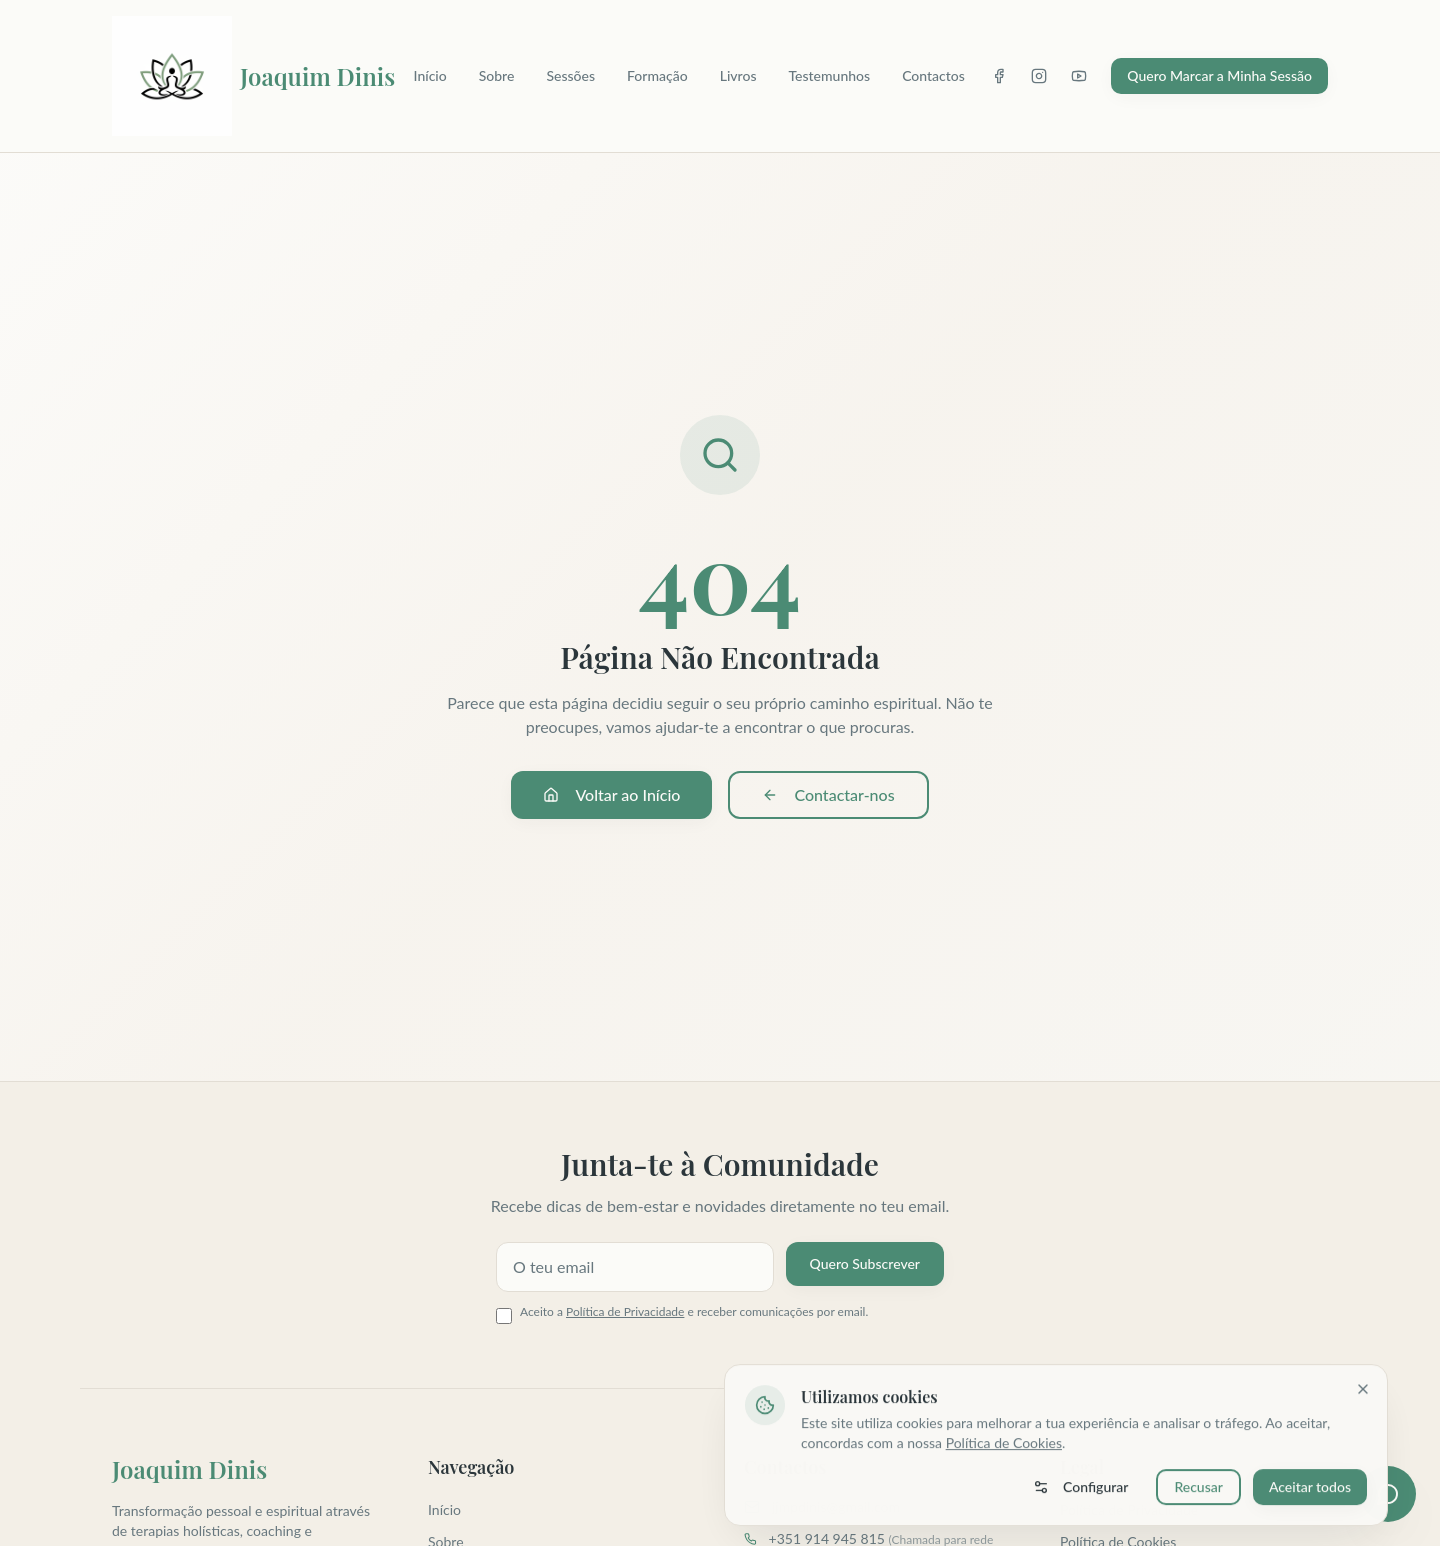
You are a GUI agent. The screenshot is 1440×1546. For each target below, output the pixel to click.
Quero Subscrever (865, 1263)
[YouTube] (1079, 76)
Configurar (1080, 1489)
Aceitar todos (1310, 1489)
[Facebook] (999, 76)
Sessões (570, 75)
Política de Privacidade (625, 1311)
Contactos (933, 75)
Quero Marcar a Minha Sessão (1219, 75)
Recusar (1198, 1489)
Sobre (497, 75)
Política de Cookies (1004, 1445)
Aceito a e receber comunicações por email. (694, 1311)
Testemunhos (829, 75)
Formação (657, 75)
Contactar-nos (828, 794)
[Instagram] (1039, 76)
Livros (738, 75)
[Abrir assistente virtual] (1388, 1494)
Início (430, 75)
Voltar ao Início (611, 794)
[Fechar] (1363, 1392)
